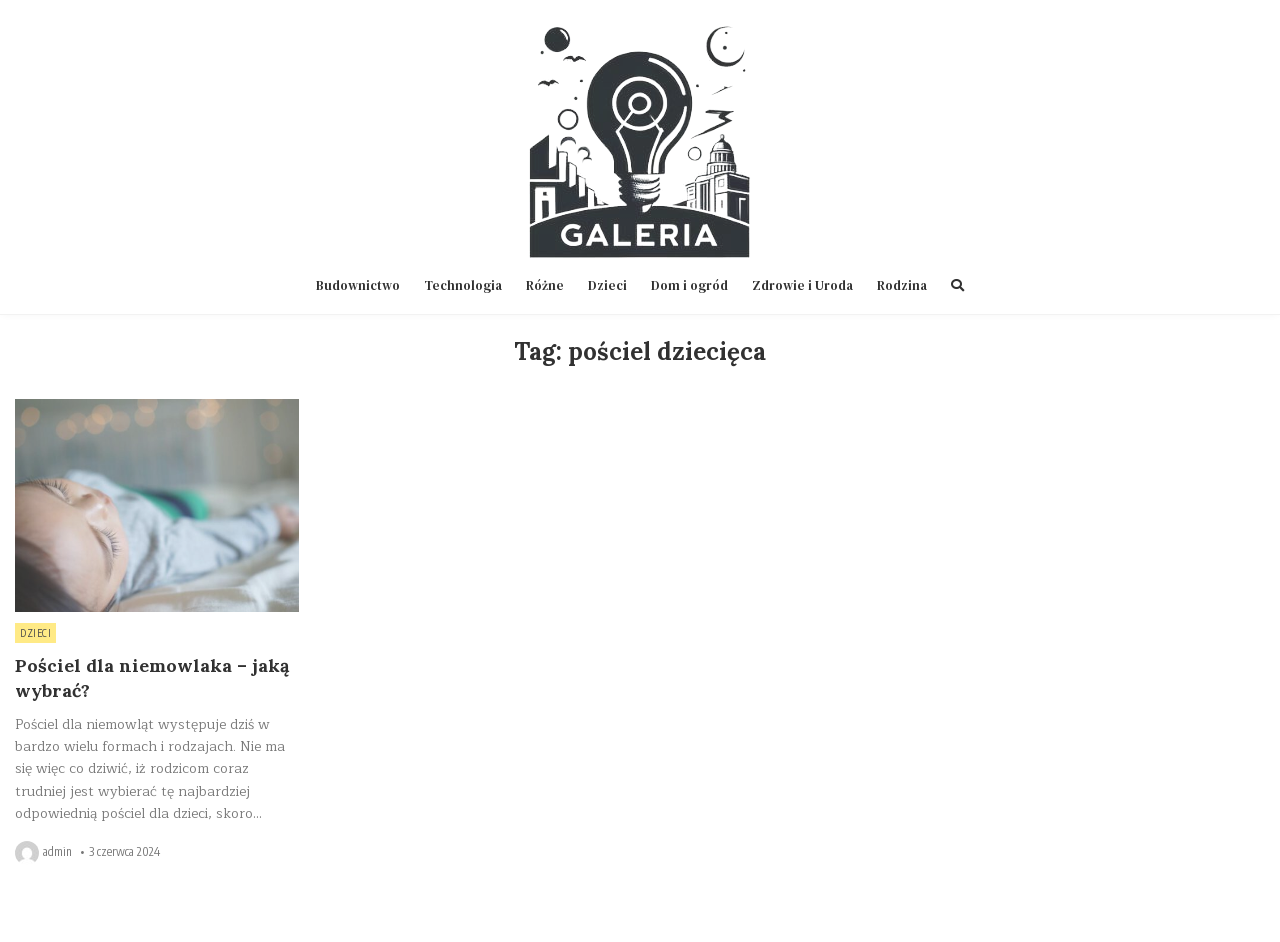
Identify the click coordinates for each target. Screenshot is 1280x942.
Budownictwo (358, 285)
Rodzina (902, 285)
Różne (545, 285)
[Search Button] (957, 285)
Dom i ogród (689, 285)
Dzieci (607, 285)
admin (57, 852)
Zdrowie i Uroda (802, 285)
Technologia (463, 285)
